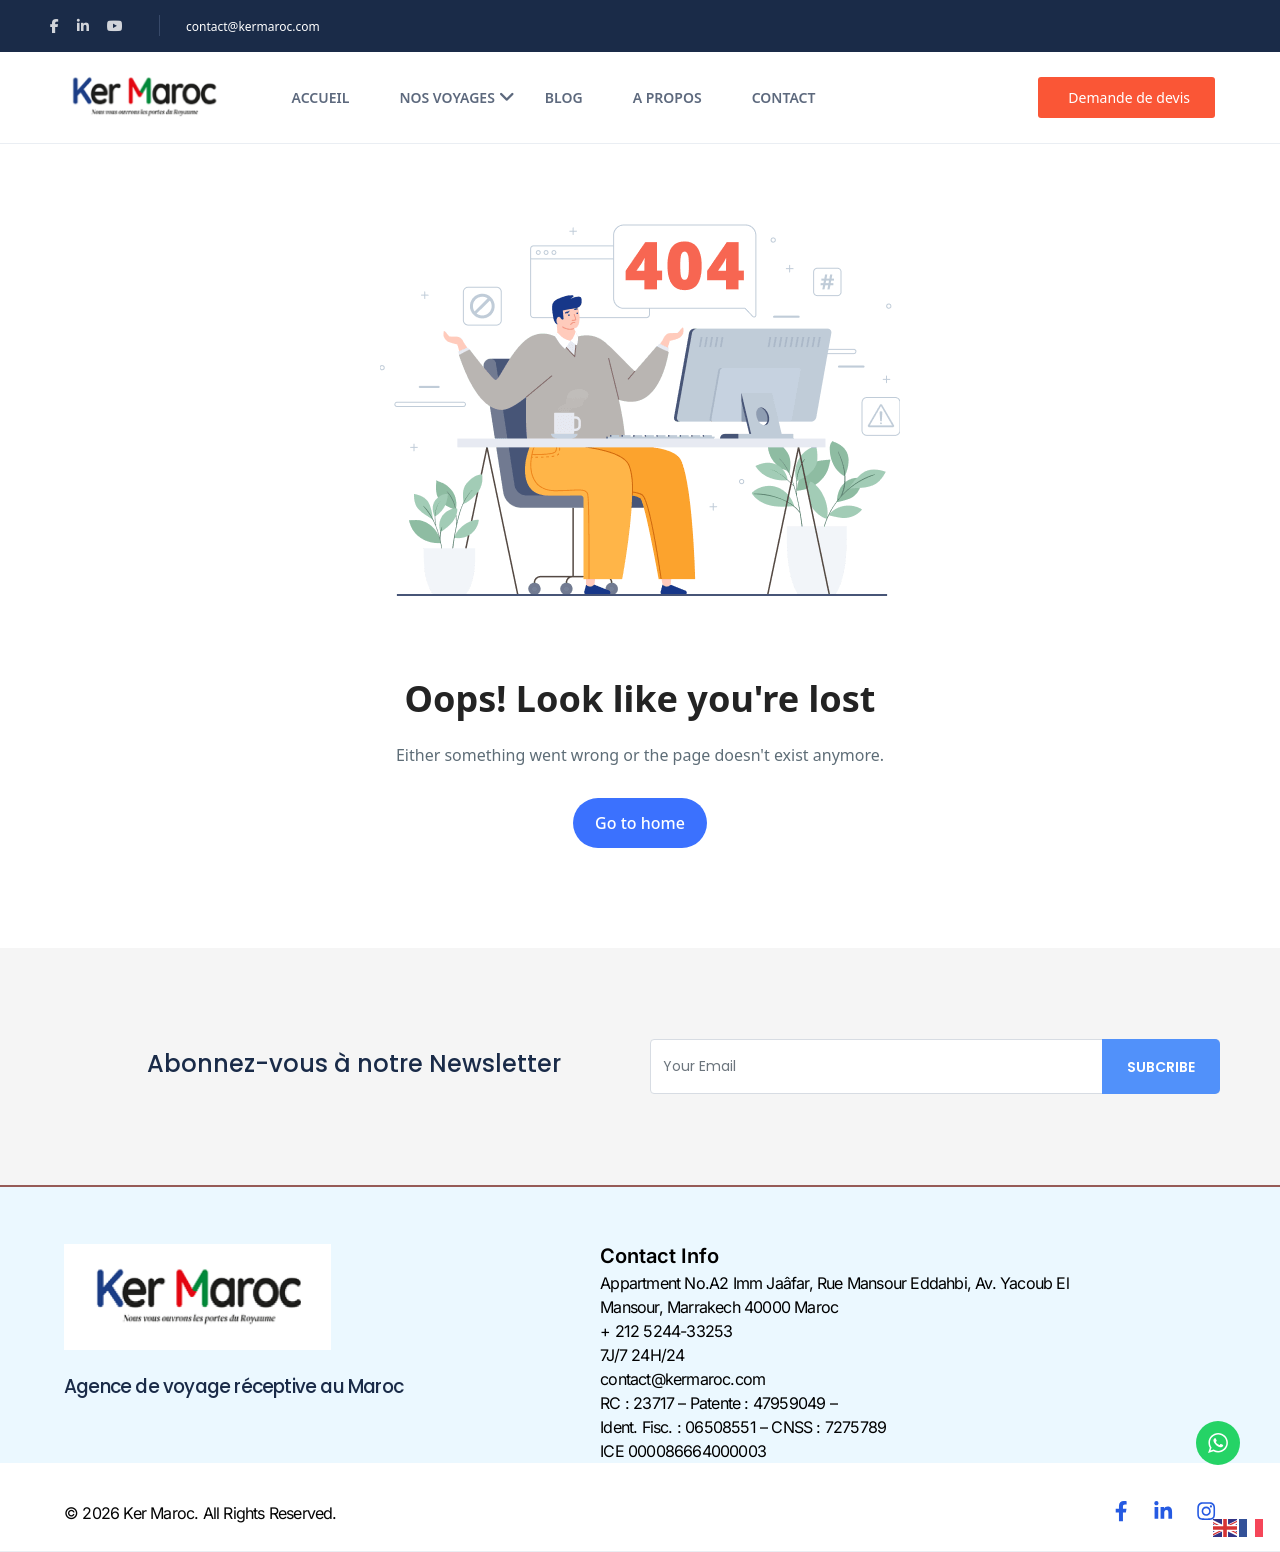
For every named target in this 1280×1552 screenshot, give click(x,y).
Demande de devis (1129, 97)
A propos (667, 97)
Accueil (321, 97)
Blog (564, 97)
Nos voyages (456, 97)
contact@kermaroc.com (253, 26)
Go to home (640, 823)
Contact (784, 97)
